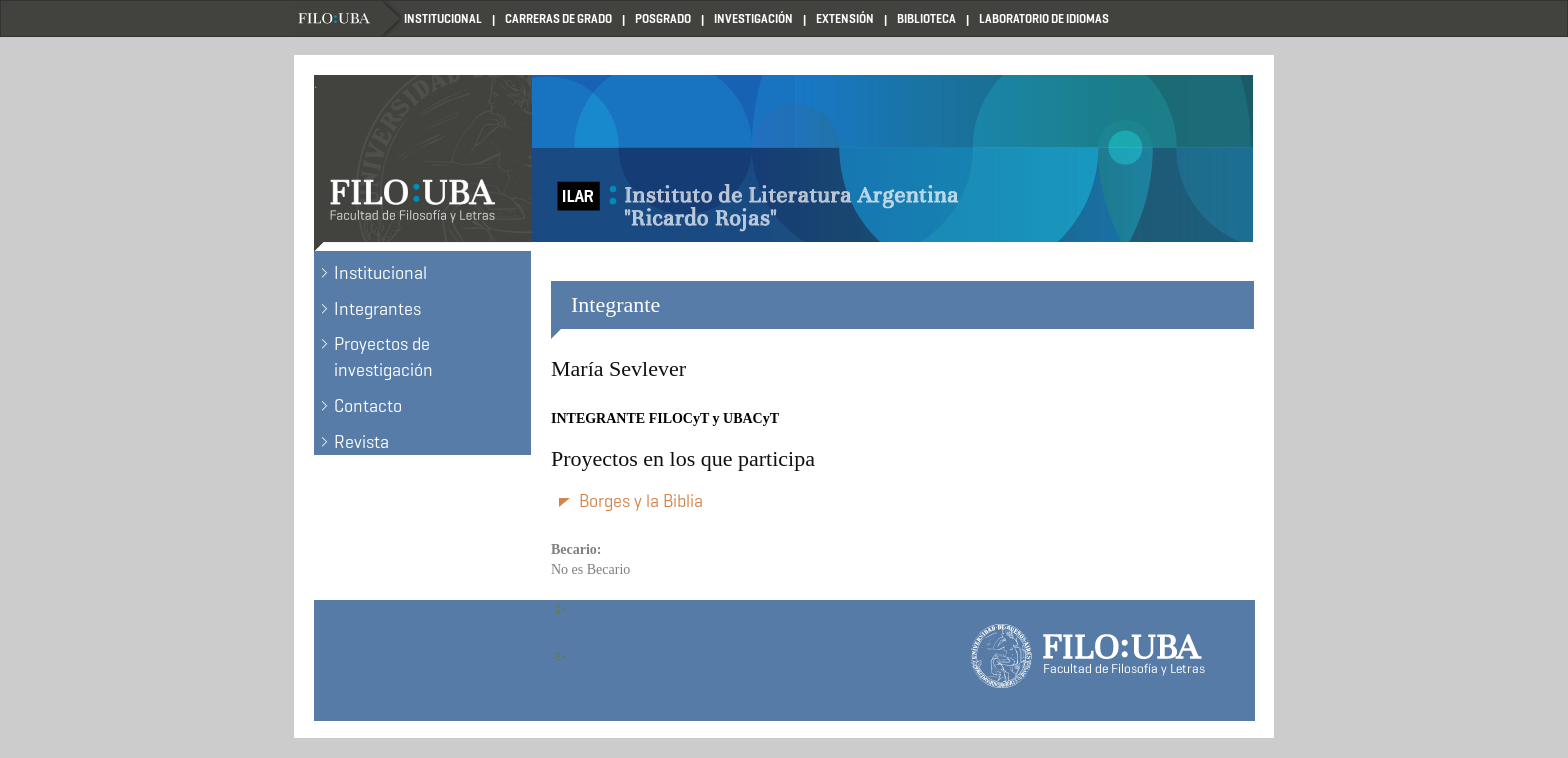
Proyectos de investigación (383, 357)
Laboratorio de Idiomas (1044, 18)
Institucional (443, 18)
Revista (361, 442)
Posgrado (663, 18)
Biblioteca (926, 18)
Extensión (845, 18)
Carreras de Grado (558, 18)
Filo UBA (349, 18)
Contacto (368, 406)
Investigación (753, 18)
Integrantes (377, 309)
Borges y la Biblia (641, 501)
